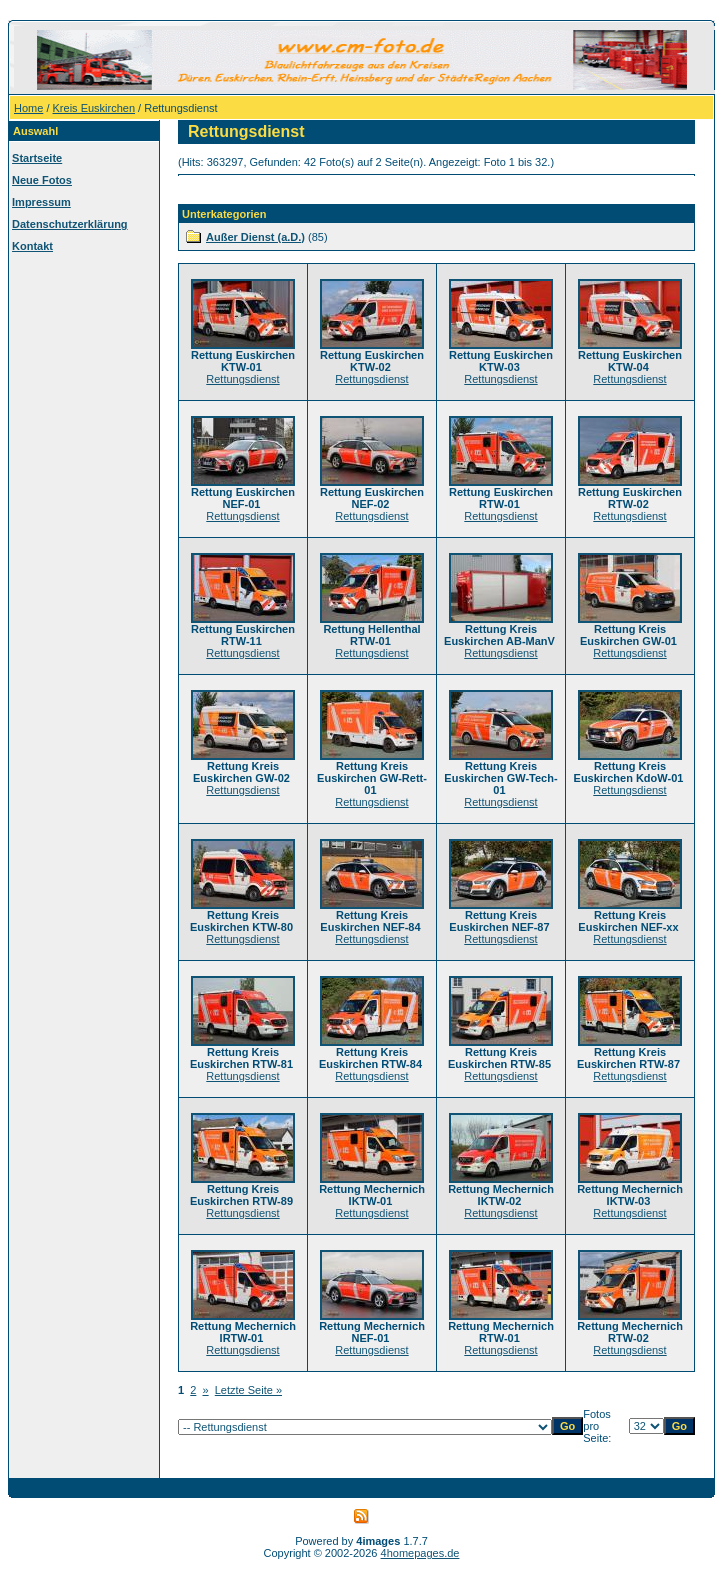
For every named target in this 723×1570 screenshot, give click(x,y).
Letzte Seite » (248, 1390)
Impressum (41, 202)
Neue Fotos (42, 180)
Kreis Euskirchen (94, 108)
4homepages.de (420, 1553)
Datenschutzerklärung (70, 224)
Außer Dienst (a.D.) (255, 237)
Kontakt (32, 246)
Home (28, 108)
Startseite (37, 158)
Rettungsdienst (242, 379)
